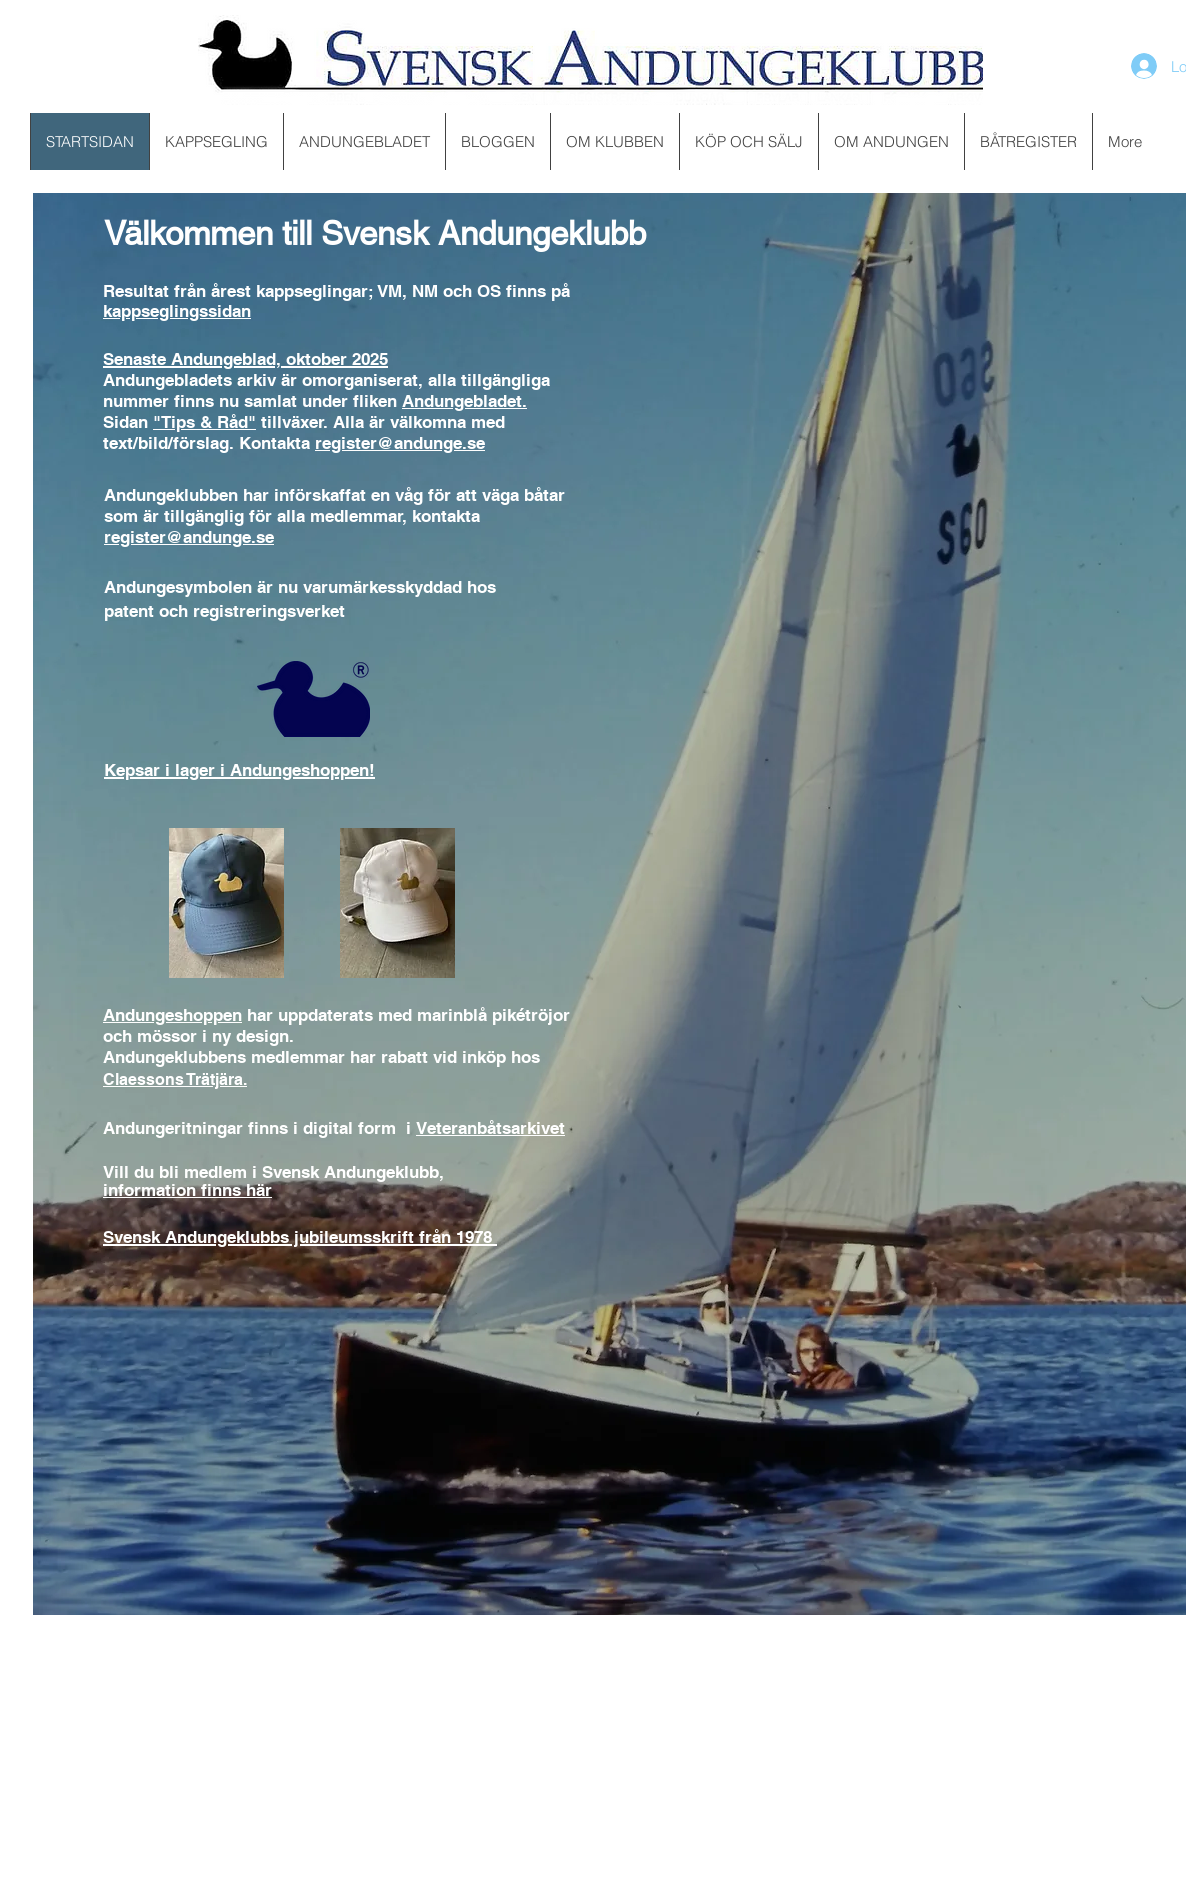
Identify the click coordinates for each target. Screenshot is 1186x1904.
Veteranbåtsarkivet (490, 1128)
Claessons (145, 1079)
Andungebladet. (464, 401)
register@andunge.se (400, 443)
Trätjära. (217, 1079)
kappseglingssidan (177, 311)
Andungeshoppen (172, 1015)
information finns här (187, 1190)
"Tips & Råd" (204, 422)
